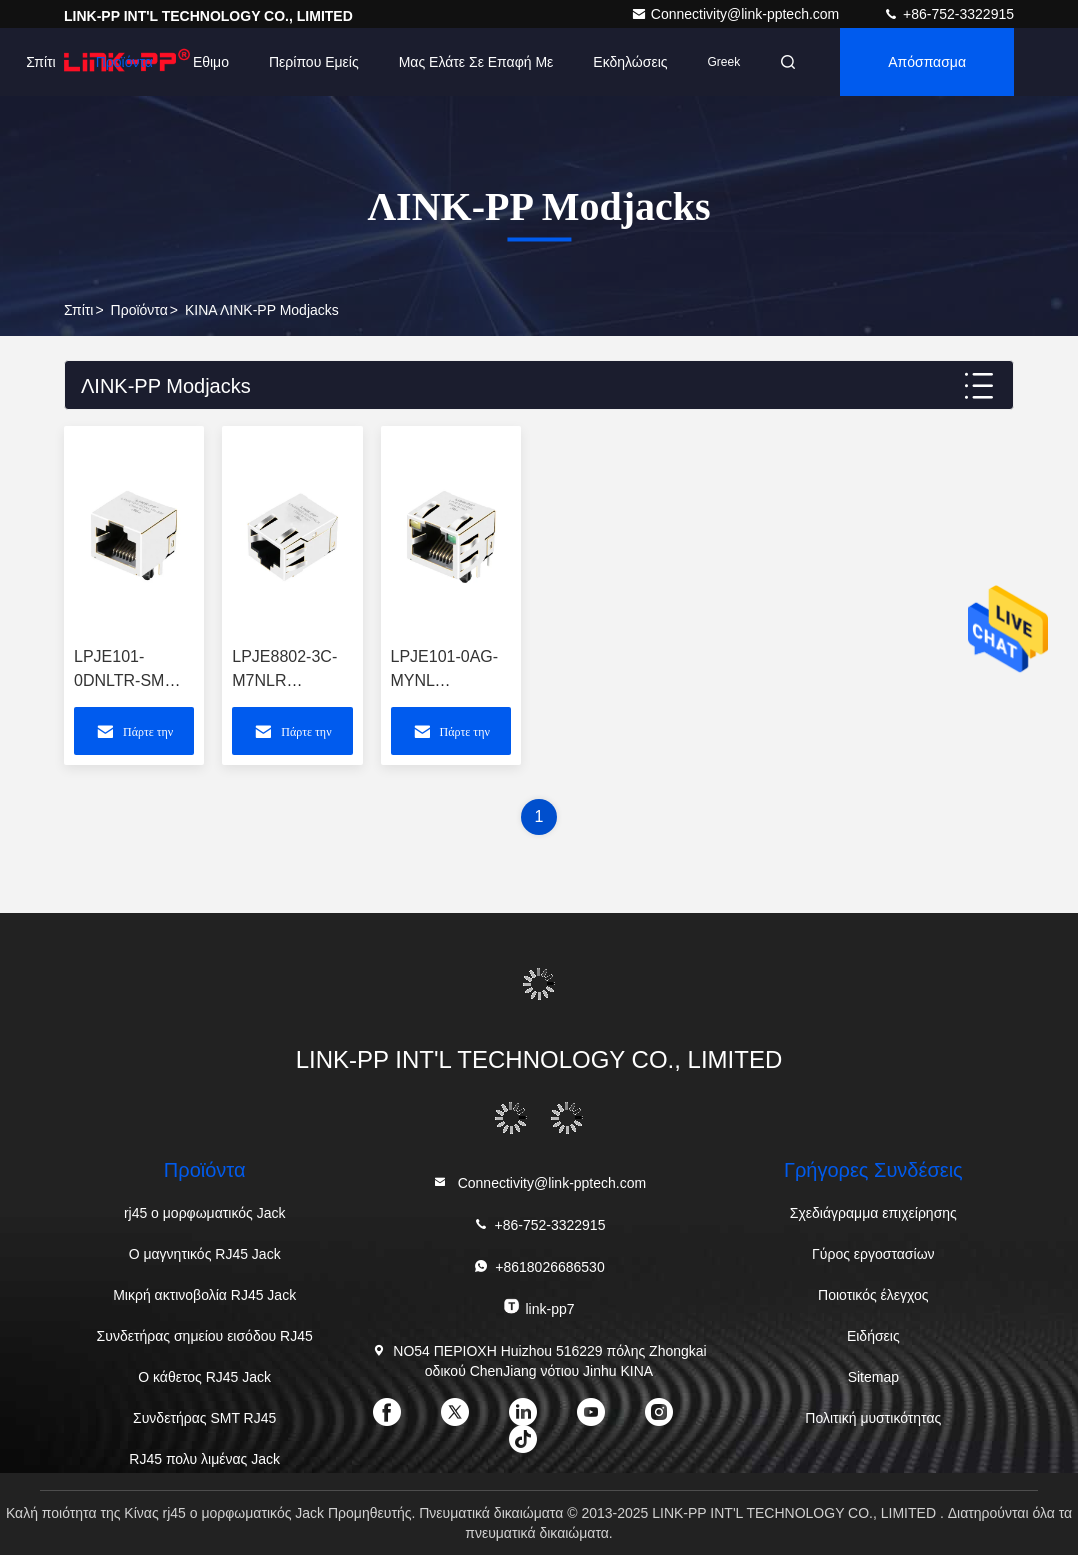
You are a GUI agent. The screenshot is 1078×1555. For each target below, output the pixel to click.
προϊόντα (139, 310)
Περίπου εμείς (314, 62)
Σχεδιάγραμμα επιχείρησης (873, 1213)
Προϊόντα (124, 62)
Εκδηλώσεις (630, 62)
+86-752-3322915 (948, 14)
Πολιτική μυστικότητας (873, 1418)
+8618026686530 (538, 1266)
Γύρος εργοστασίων (873, 1254)
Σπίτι (40, 62)
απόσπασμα (927, 62)
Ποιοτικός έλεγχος (873, 1295)
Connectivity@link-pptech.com (737, 14)
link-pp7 (538, 1307)
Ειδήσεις (873, 1336)
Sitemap (873, 1377)
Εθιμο (211, 62)
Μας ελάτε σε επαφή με (476, 62)
